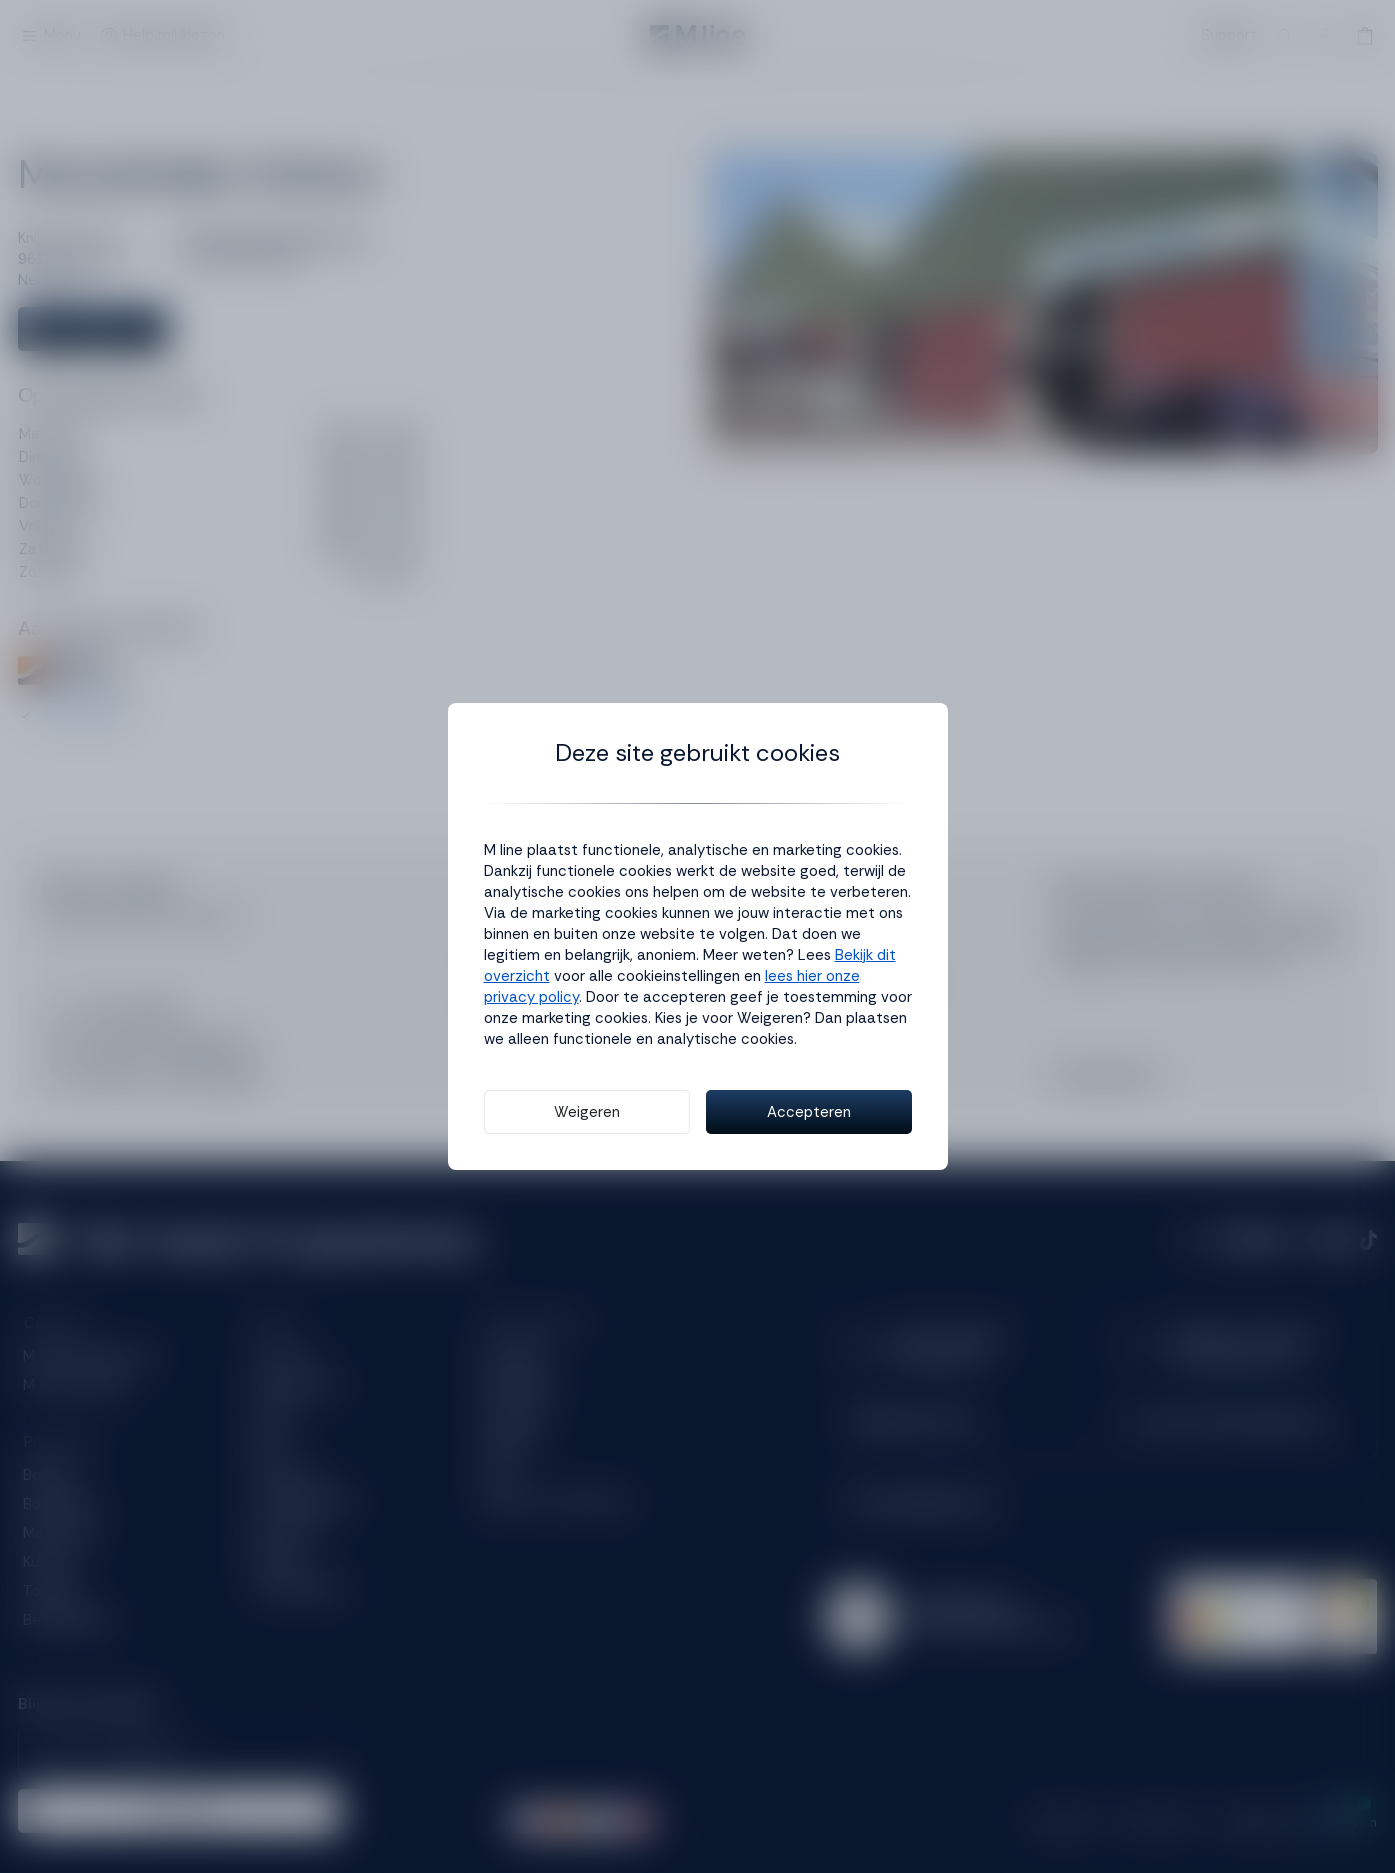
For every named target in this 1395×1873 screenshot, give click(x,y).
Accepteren (809, 1112)
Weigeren (587, 1112)
